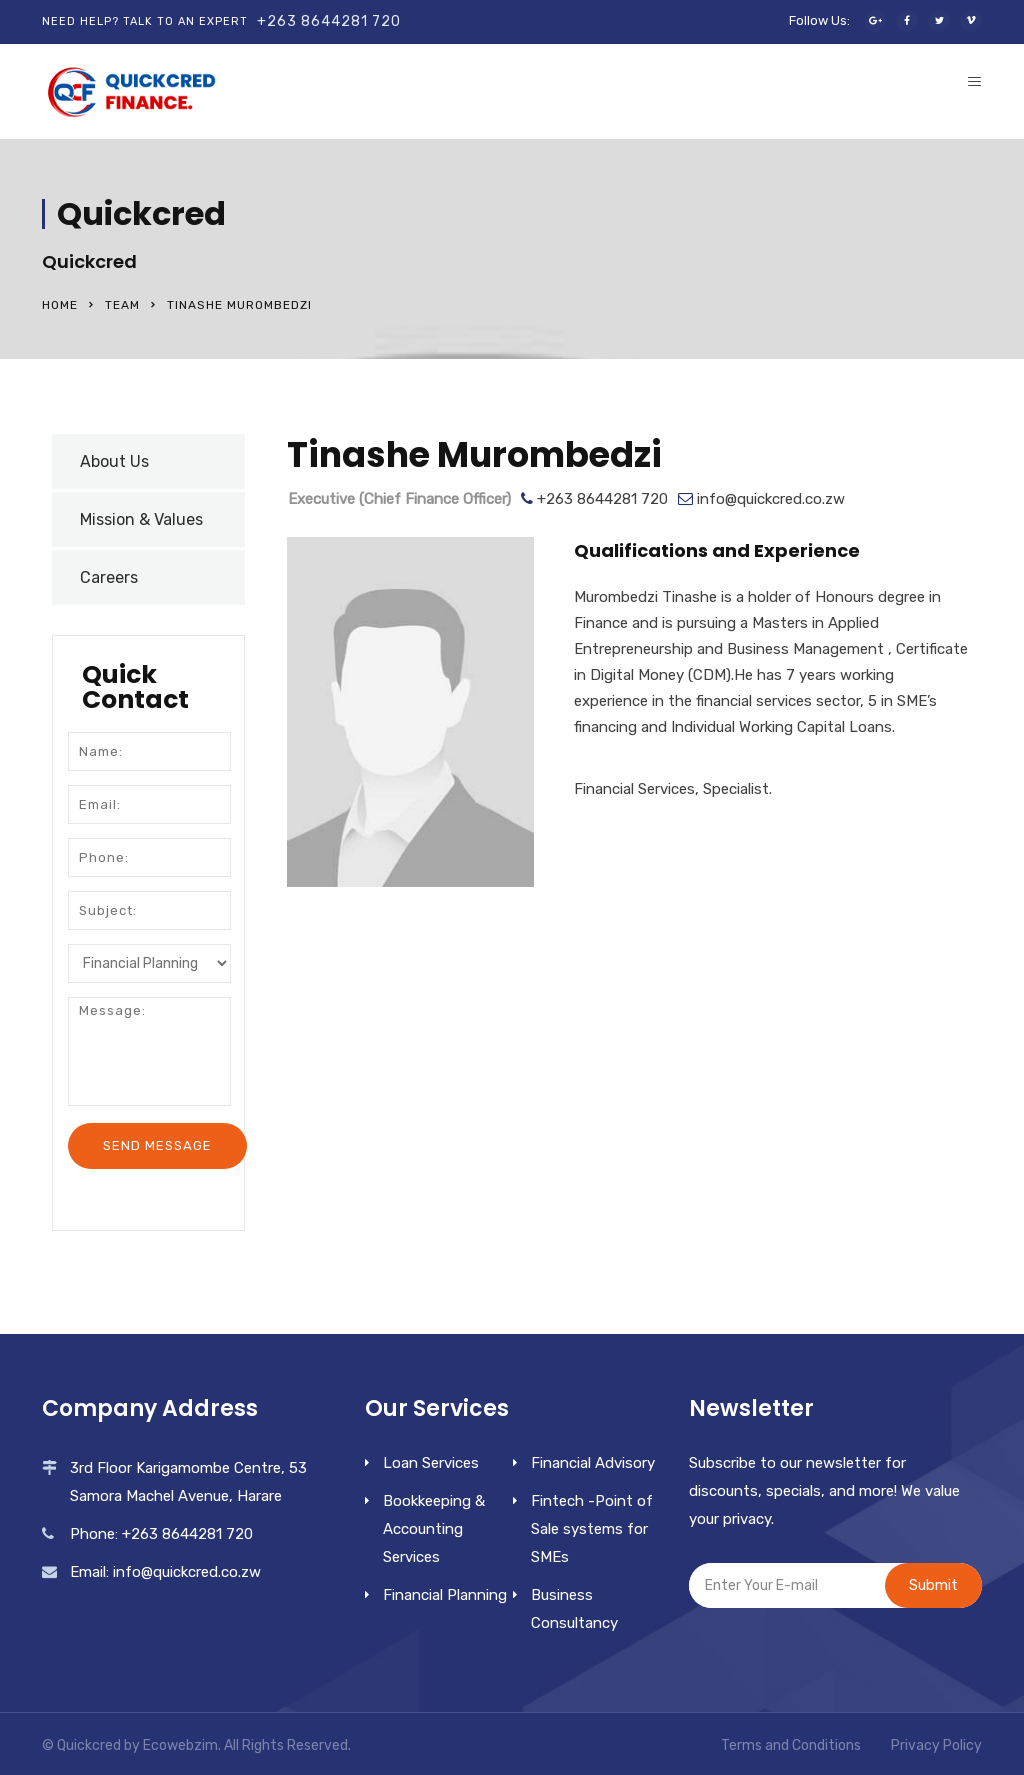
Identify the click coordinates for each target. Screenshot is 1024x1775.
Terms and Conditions (791, 1745)
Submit (933, 1585)
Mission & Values (141, 519)
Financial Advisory (593, 1463)
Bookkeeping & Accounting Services (434, 1529)
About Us (114, 461)
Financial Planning (445, 1595)
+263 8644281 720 (329, 21)
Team (122, 305)
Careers (109, 577)
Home (60, 305)
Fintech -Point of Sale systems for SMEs (592, 1529)
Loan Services (431, 1463)
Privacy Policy (936, 1745)
